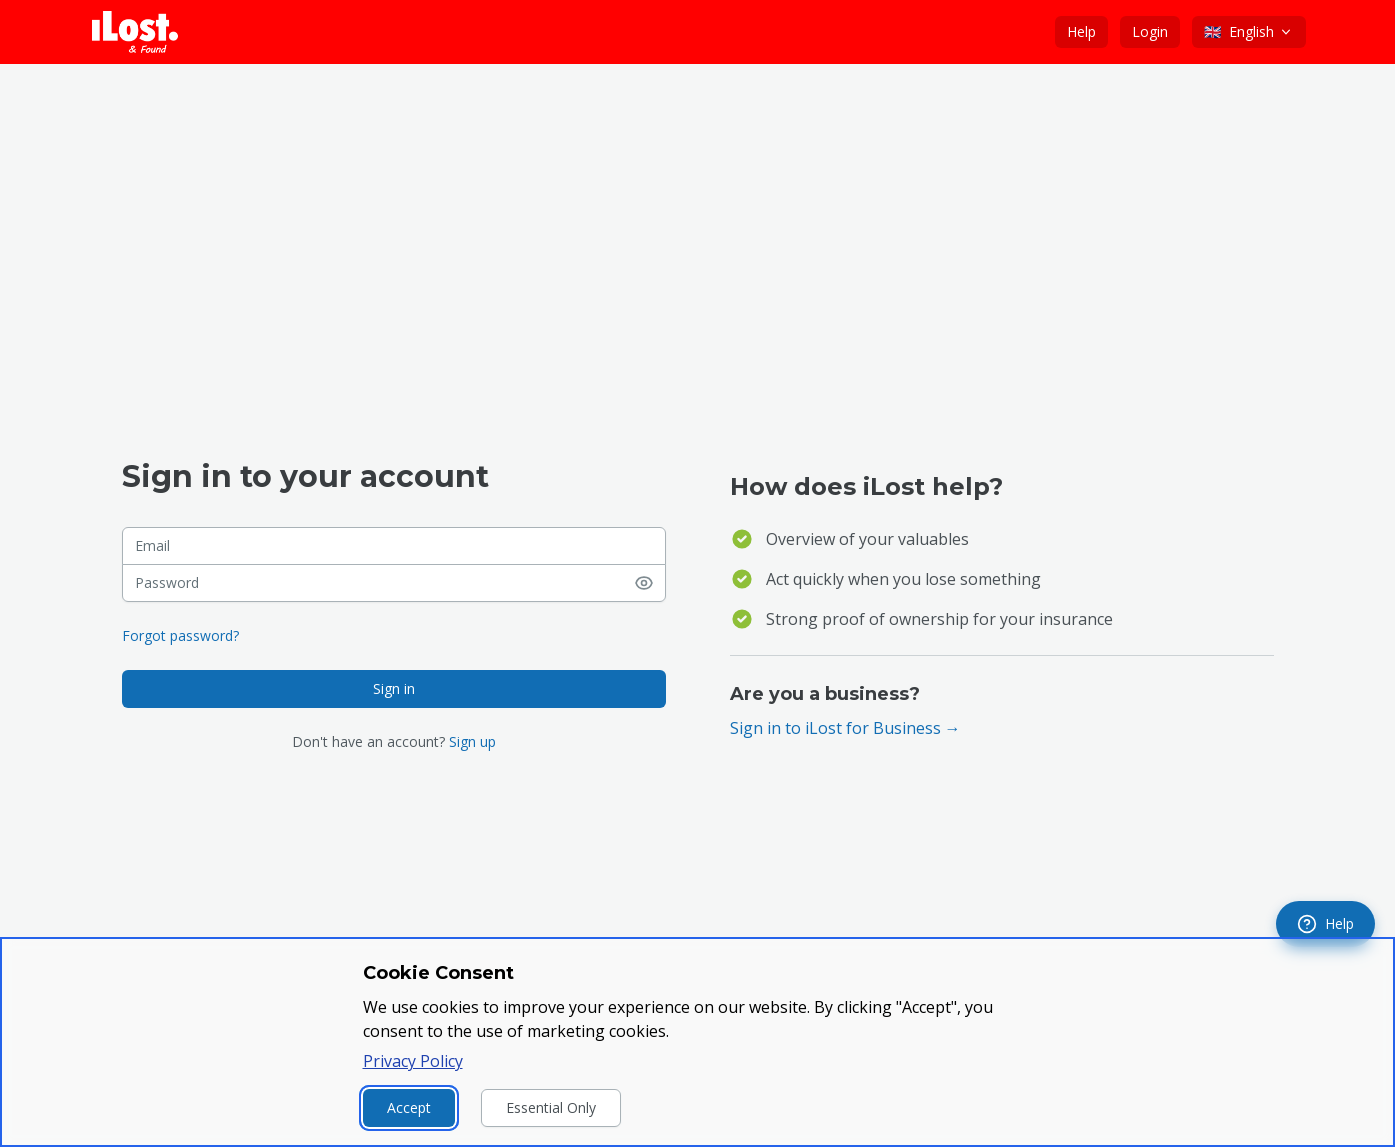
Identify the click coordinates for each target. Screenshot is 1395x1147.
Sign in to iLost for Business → (845, 728)
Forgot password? (180, 635)
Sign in (394, 688)
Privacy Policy (413, 1061)
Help (1081, 31)
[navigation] (1325, 924)
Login (1150, 31)
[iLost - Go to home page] (135, 32)
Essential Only (551, 1107)
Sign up (472, 741)
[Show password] (650, 583)
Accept (409, 1107)
